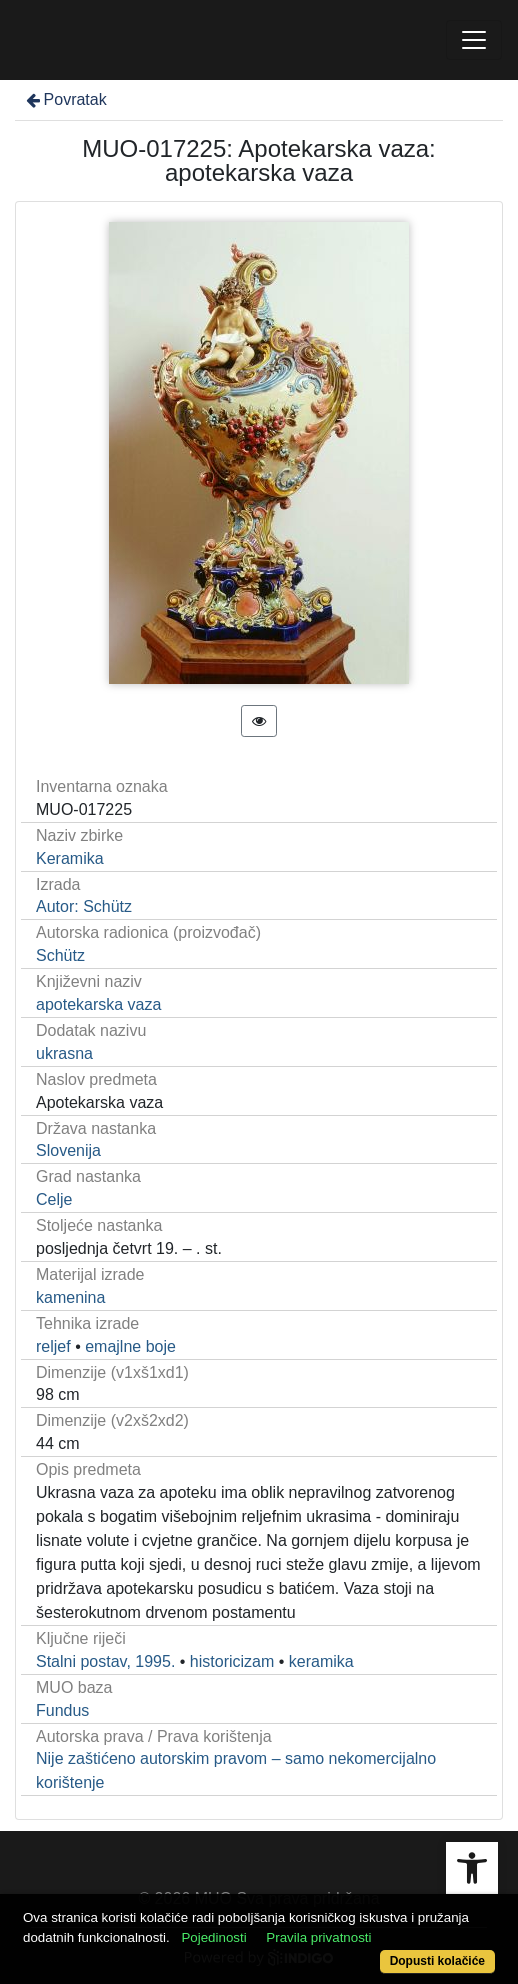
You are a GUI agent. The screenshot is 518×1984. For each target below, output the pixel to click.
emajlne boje (130, 1346)
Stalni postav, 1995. (105, 1661)
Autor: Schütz (84, 906)
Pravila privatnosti (318, 1937)
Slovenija (68, 1150)
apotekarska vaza (98, 1004)
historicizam (232, 1661)
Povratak (65, 99)
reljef (53, 1346)
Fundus (62, 1710)
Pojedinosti (213, 1937)
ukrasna (64, 1053)
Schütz (60, 955)
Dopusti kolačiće (437, 1961)
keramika (321, 1661)
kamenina (70, 1297)
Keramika (70, 858)
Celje (54, 1199)
